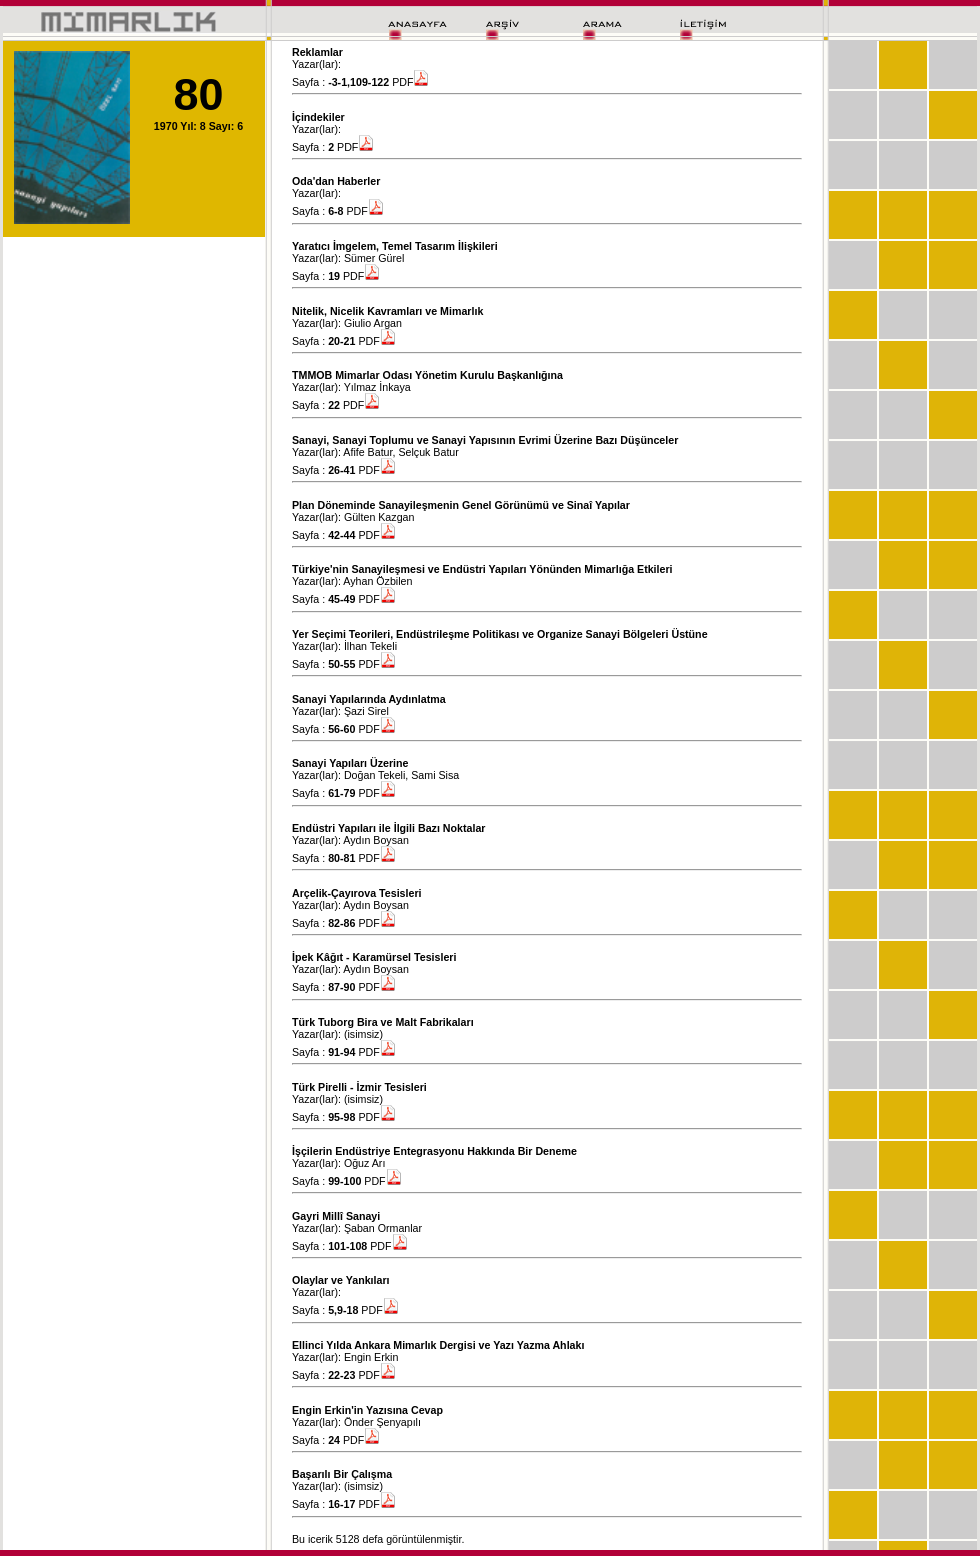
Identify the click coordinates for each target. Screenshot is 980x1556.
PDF (410, 82)
